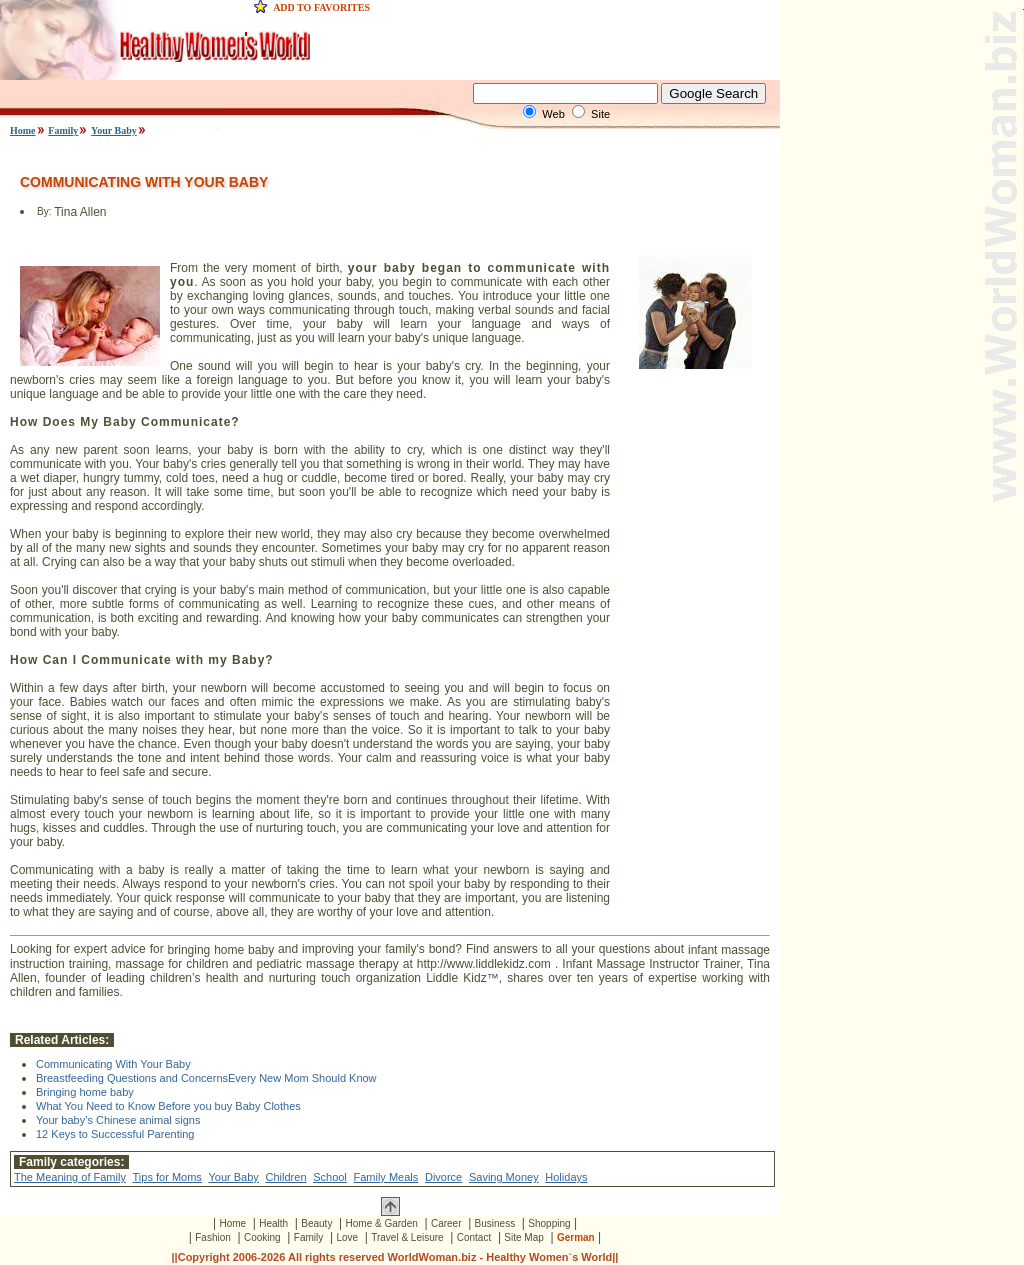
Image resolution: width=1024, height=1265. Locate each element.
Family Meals (385, 1177)
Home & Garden (382, 1223)
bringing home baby (221, 950)
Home (23, 130)
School (330, 1177)
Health (273, 1223)
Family (63, 130)
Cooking (262, 1237)
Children (286, 1177)
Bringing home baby (85, 1092)
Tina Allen (80, 212)
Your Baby (114, 130)
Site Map (523, 1237)
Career (446, 1223)
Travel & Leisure (407, 1237)
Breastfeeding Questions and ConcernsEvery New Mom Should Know (206, 1078)
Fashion (213, 1237)
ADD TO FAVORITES (321, 7)
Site (600, 114)
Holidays (566, 1177)
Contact (474, 1237)
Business (495, 1223)
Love (347, 1237)
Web (553, 114)
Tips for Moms (167, 1177)
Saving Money (504, 1177)
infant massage (729, 950)
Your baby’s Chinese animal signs (118, 1120)
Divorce (443, 1177)
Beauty (316, 1223)
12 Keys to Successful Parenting (115, 1134)
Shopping (549, 1223)
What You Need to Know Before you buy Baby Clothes (168, 1106)
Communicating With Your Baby (113, 1064)
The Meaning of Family (70, 1177)
